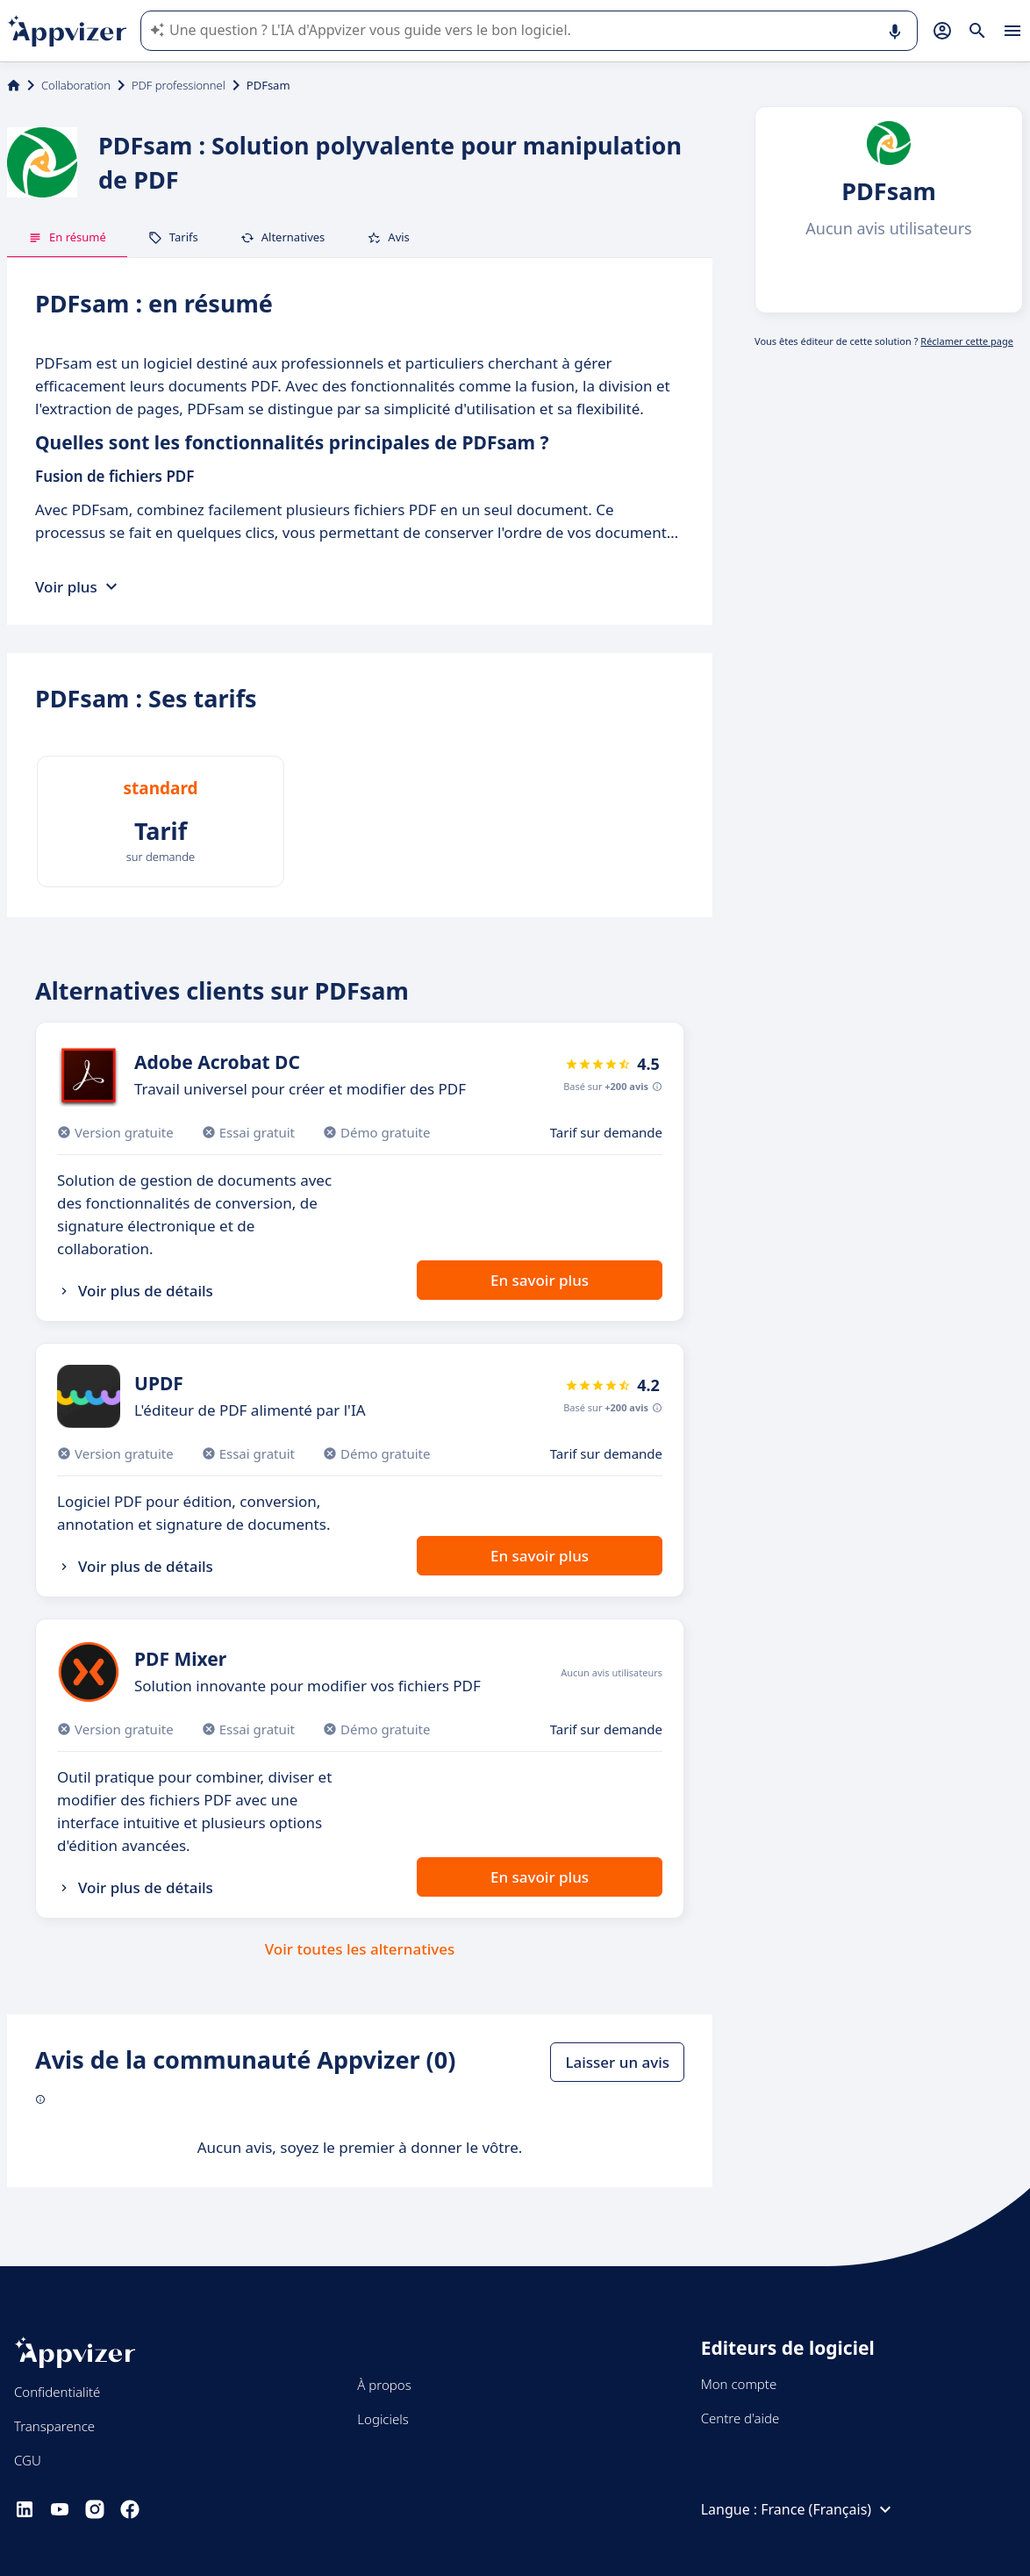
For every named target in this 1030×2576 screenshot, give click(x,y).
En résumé (67, 237)
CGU (27, 2460)
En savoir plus (539, 1280)
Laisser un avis (617, 2062)
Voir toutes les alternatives (359, 1949)
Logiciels (382, 2419)
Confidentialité (57, 2391)
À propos (384, 2384)
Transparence (54, 2426)
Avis (388, 237)
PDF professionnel (178, 85)
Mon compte (739, 2384)
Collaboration (76, 85)
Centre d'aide (740, 2418)
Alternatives (282, 237)
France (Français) (828, 2509)
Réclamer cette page (966, 341)
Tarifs (173, 237)
